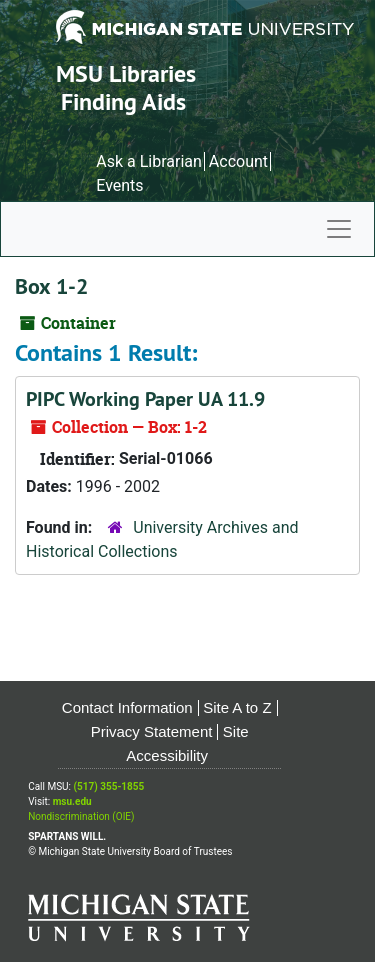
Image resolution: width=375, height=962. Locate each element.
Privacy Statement (152, 731)
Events (119, 185)
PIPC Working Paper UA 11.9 (145, 399)
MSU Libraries (126, 73)
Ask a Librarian (149, 161)
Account (238, 161)
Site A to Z (237, 707)
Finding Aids (123, 101)
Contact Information (127, 707)
